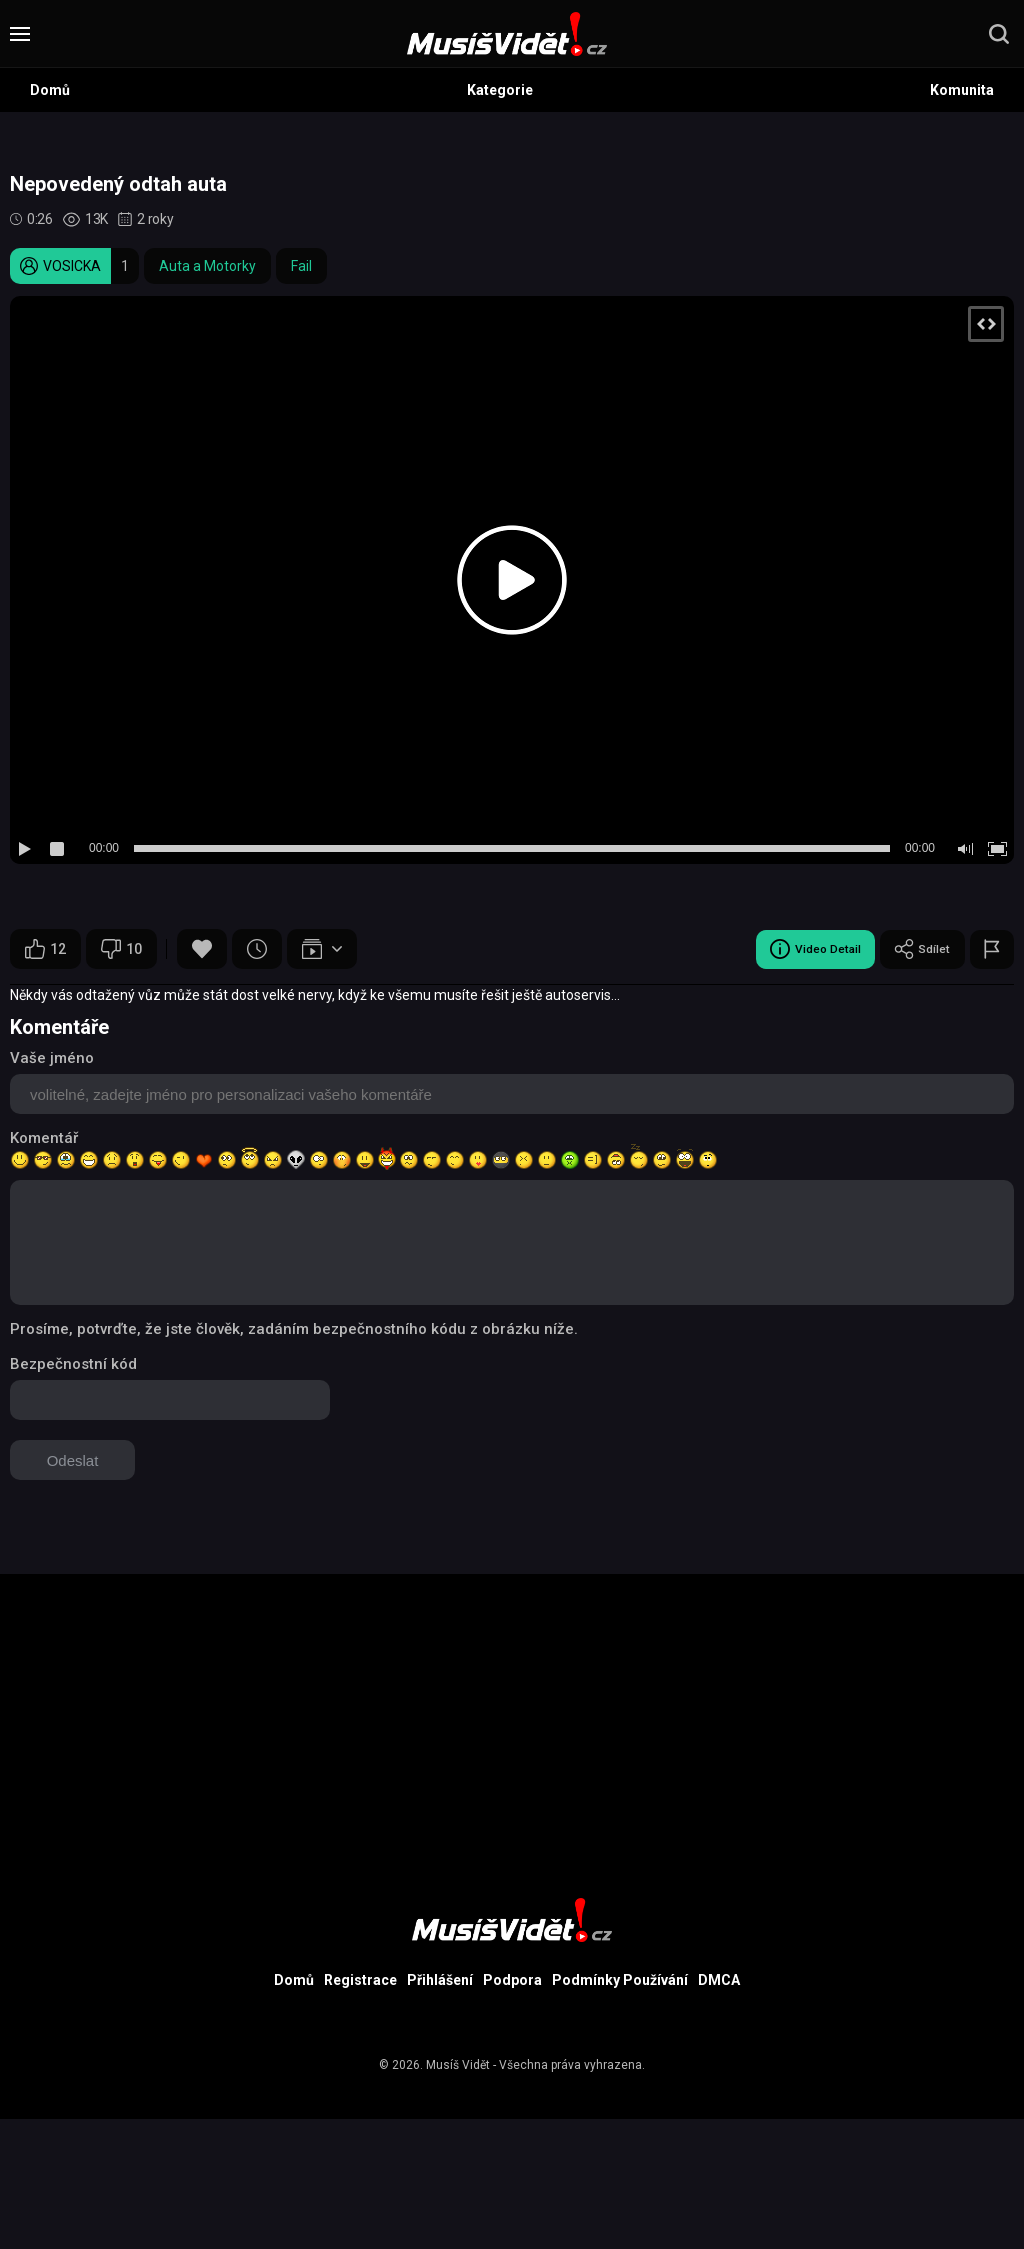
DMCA (719, 1980)
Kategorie (500, 90)
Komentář (44, 1138)
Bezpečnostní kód (73, 1364)
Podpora (512, 1980)
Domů (50, 90)
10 (121, 949)
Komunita (962, 90)
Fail (301, 266)
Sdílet (916, 949)
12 (45, 949)
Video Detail (798, 949)
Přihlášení (440, 1980)
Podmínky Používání (620, 1980)
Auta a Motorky (207, 266)
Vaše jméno (52, 1058)
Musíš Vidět (458, 2065)
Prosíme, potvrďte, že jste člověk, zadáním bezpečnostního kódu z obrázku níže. (294, 1329)
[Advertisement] (512, 1714)
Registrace (360, 1980)
